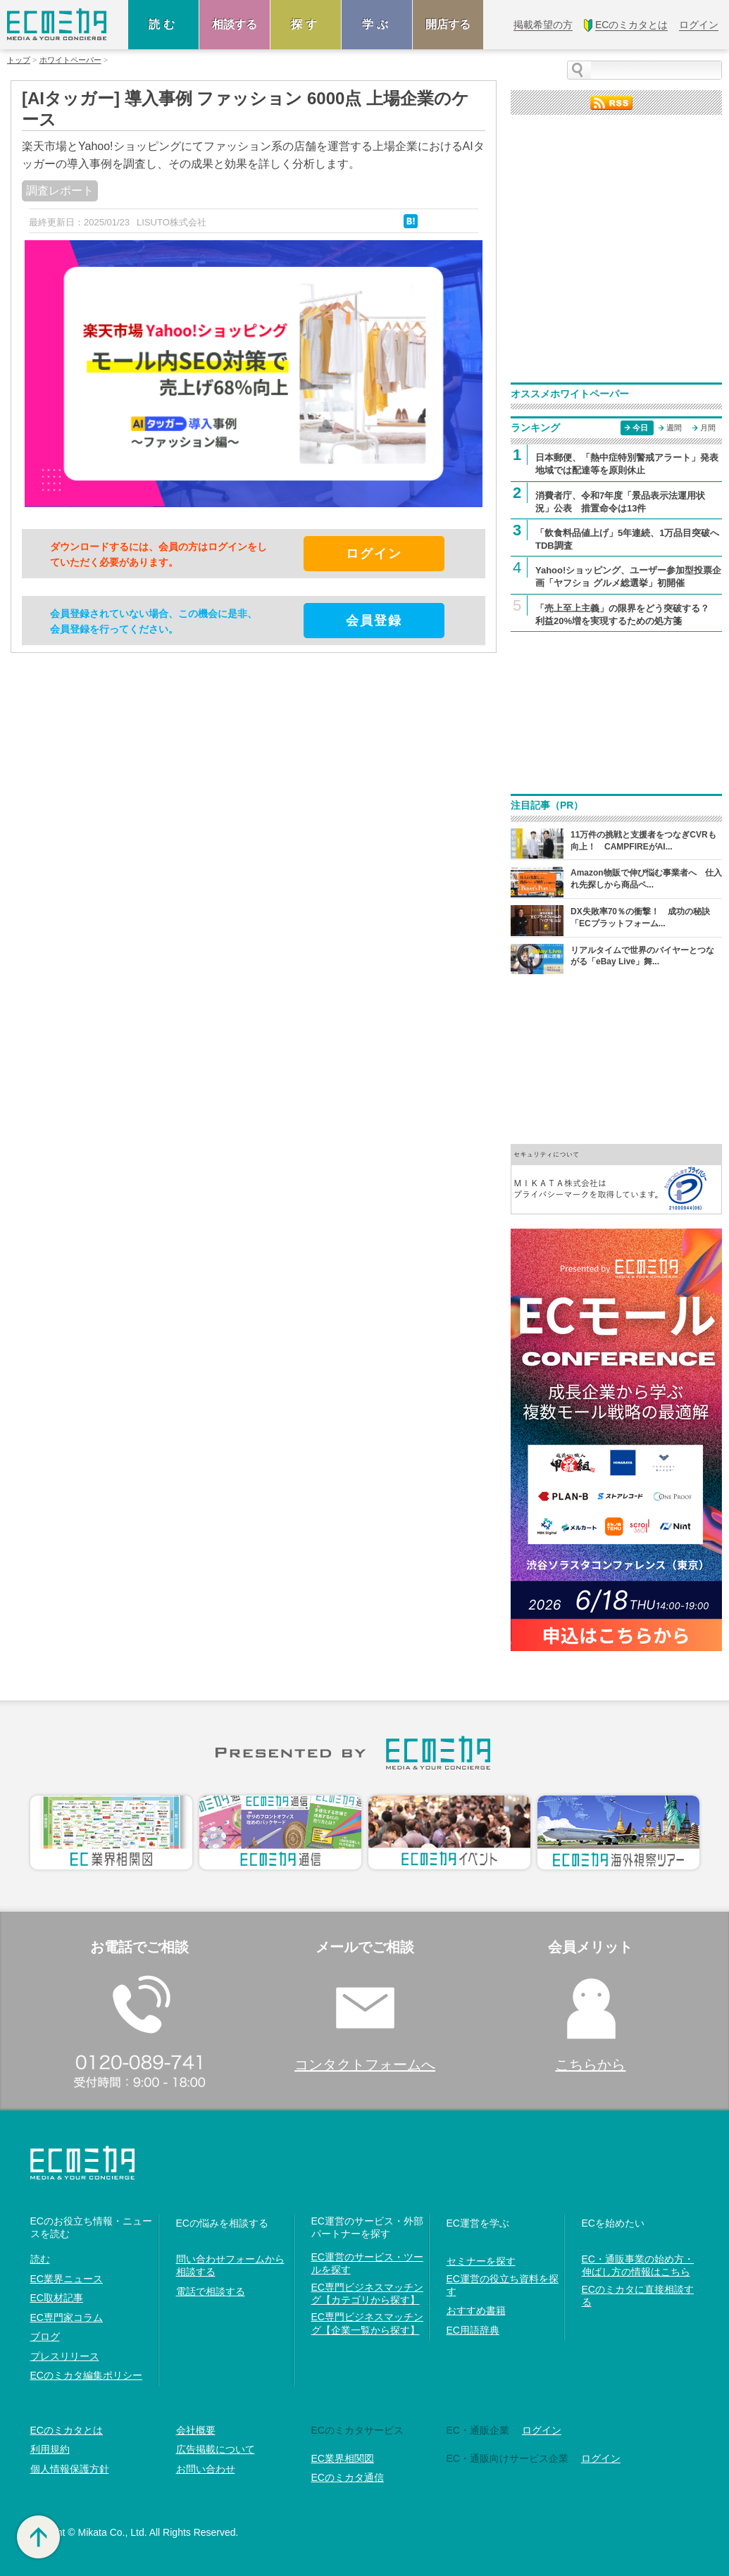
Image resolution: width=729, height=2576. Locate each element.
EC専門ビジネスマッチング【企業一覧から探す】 (367, 2323)
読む (163, 24)
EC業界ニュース (66, 2278)
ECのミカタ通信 (347, 2477)
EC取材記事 (56, 2297)
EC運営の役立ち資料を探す (503, 2285)
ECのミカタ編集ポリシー (86, 2375)
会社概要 (196, 2430)
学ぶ (377, 24)
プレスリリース (64, 2356)
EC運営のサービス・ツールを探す (367, 2263)
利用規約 (50, 2449)
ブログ (45, 2336)
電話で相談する (210, 2291)
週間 (674, 427)
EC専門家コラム (66, 2317)
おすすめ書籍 (476, 2310)
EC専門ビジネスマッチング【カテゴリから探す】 (367, 2294)
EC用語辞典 (473, 2330)
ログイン (541, 2430)
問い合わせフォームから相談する (230, 2265)
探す (305, 24)
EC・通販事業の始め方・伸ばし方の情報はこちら (638, 2265)
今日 (640, 427)
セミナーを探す (481, 2261)
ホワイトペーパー (70, 60)
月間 (708, 427)
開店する (448, 24)
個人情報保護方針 (69, 2469)
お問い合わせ (205, 2469)
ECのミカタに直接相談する (638, 2296)
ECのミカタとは (66, 2430)
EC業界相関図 (342, 2458)
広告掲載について (215, 2449)
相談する (234, 24)
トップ (18, 60)
